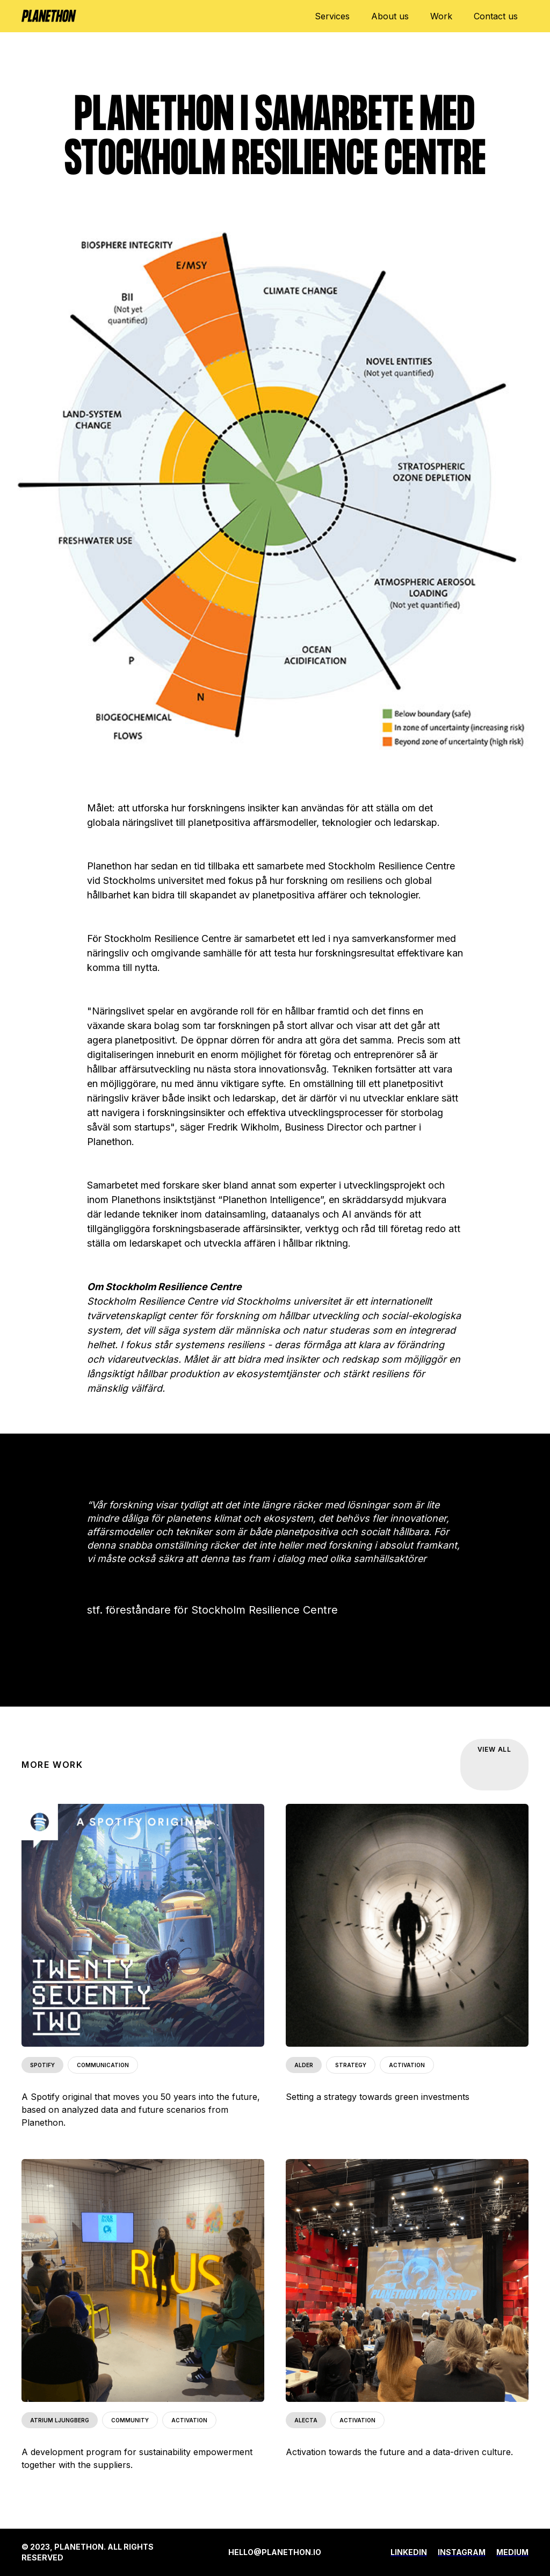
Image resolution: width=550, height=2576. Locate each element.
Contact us (496, 16)
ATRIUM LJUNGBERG (59, 2420)
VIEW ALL (494, 1749)
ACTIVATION (407, 2065)
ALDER (303, 2065)
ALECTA (305, 2420)
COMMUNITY (130, 2420)
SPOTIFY (42, 2065)
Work (441, 16)
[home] (48, 11)
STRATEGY (350, 2065)
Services (332, 16)
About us (390, 16)
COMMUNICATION (103, 2065)
